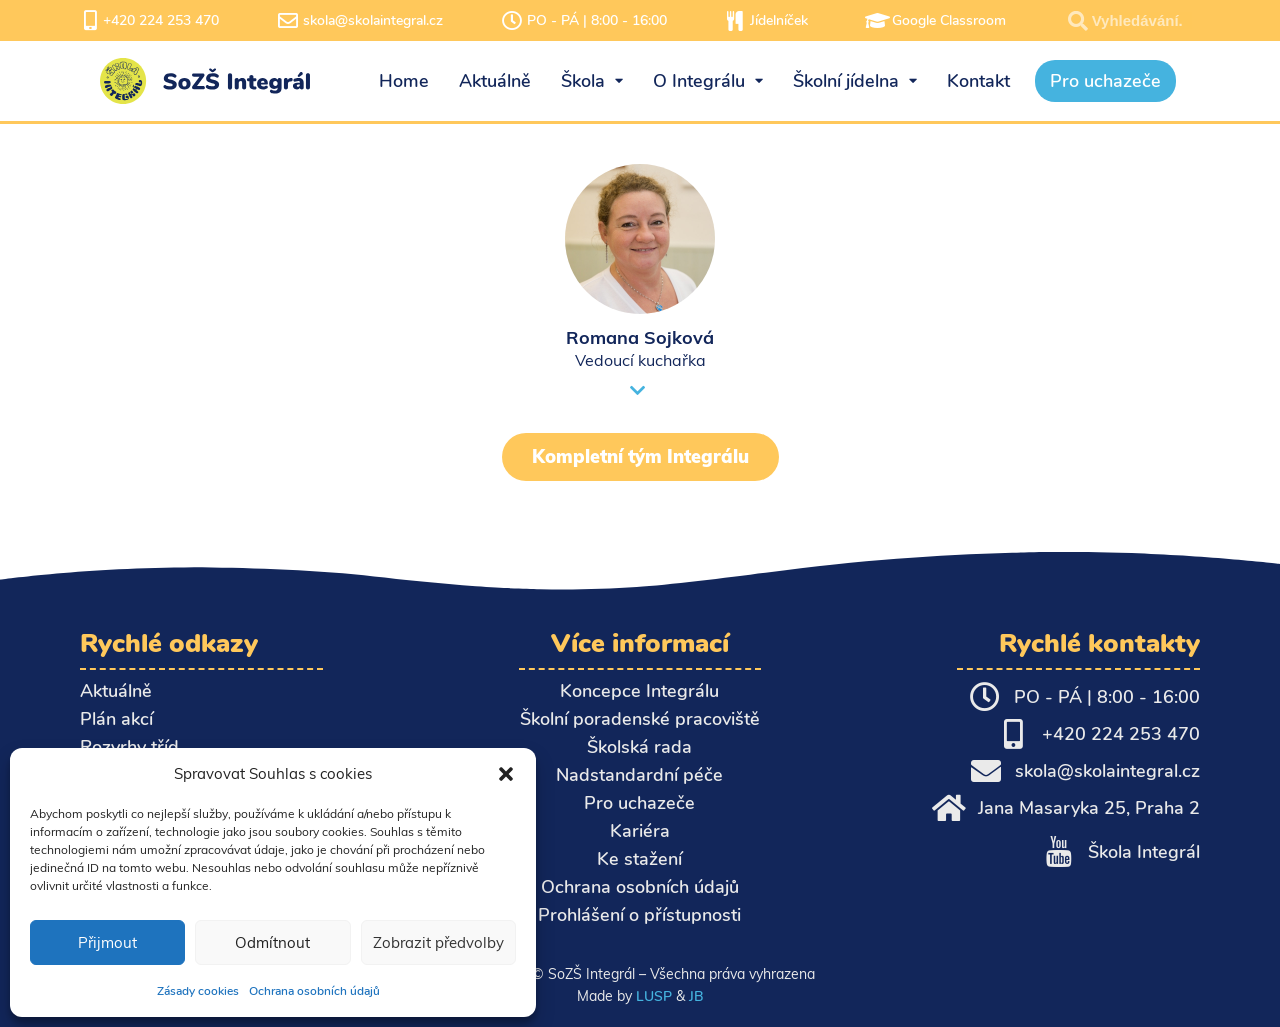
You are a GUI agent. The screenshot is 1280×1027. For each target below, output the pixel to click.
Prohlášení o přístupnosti (639, 915)
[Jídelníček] (735, 21)
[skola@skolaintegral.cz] (288, 21)
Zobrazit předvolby (438, 942)
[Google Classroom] (877, 21)
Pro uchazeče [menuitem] (1105, 81)
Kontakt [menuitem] (978, 81)
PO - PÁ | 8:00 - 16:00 (597, 20)
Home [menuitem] (404, 81)
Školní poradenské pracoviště (640, 719)
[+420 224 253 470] (90, 21)
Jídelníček (779, 20)
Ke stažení (639, 859)
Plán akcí (116, 719)
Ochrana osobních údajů (314, 991)
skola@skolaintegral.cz (373, 20)
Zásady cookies (198, 991)
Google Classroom (949, 20)
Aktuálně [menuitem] (495, 81)
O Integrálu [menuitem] (708, 81)
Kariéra (640, 831)
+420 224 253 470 (161, 20)
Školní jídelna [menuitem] (855, 81)
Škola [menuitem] (592, 81)
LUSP (654, 996)
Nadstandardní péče (639, 775)
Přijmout (107, 942)
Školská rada (639, 747)
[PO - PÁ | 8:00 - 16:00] (512, 21)
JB (696, 996)
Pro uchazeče (639, 803)
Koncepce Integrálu (639, 691)
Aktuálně (116, 691)
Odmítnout (272, 942)
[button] (506, 774)
